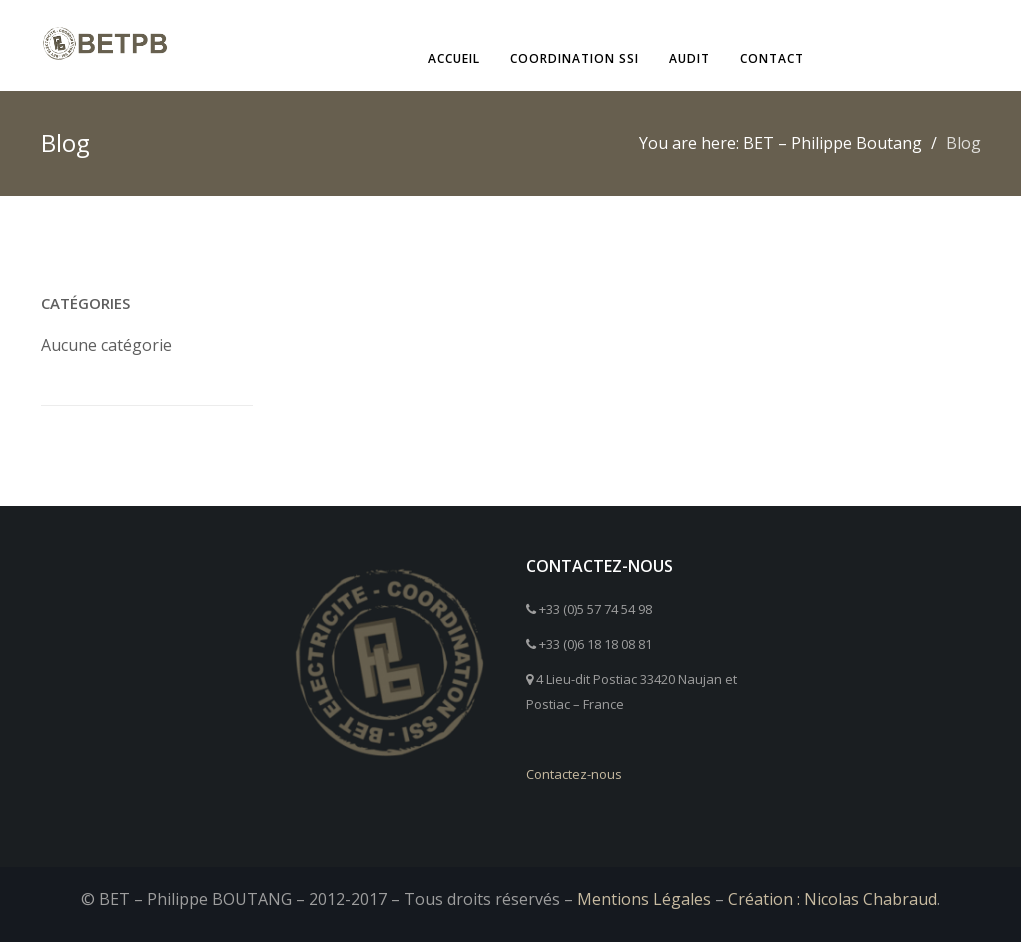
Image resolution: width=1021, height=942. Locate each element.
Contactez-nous (574, 774)
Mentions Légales (644, 899)
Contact (772, 58)
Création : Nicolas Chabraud (832, 899)
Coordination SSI (574, 58)
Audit (689, 58)
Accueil (454, 58)
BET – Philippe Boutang (832, 143)
